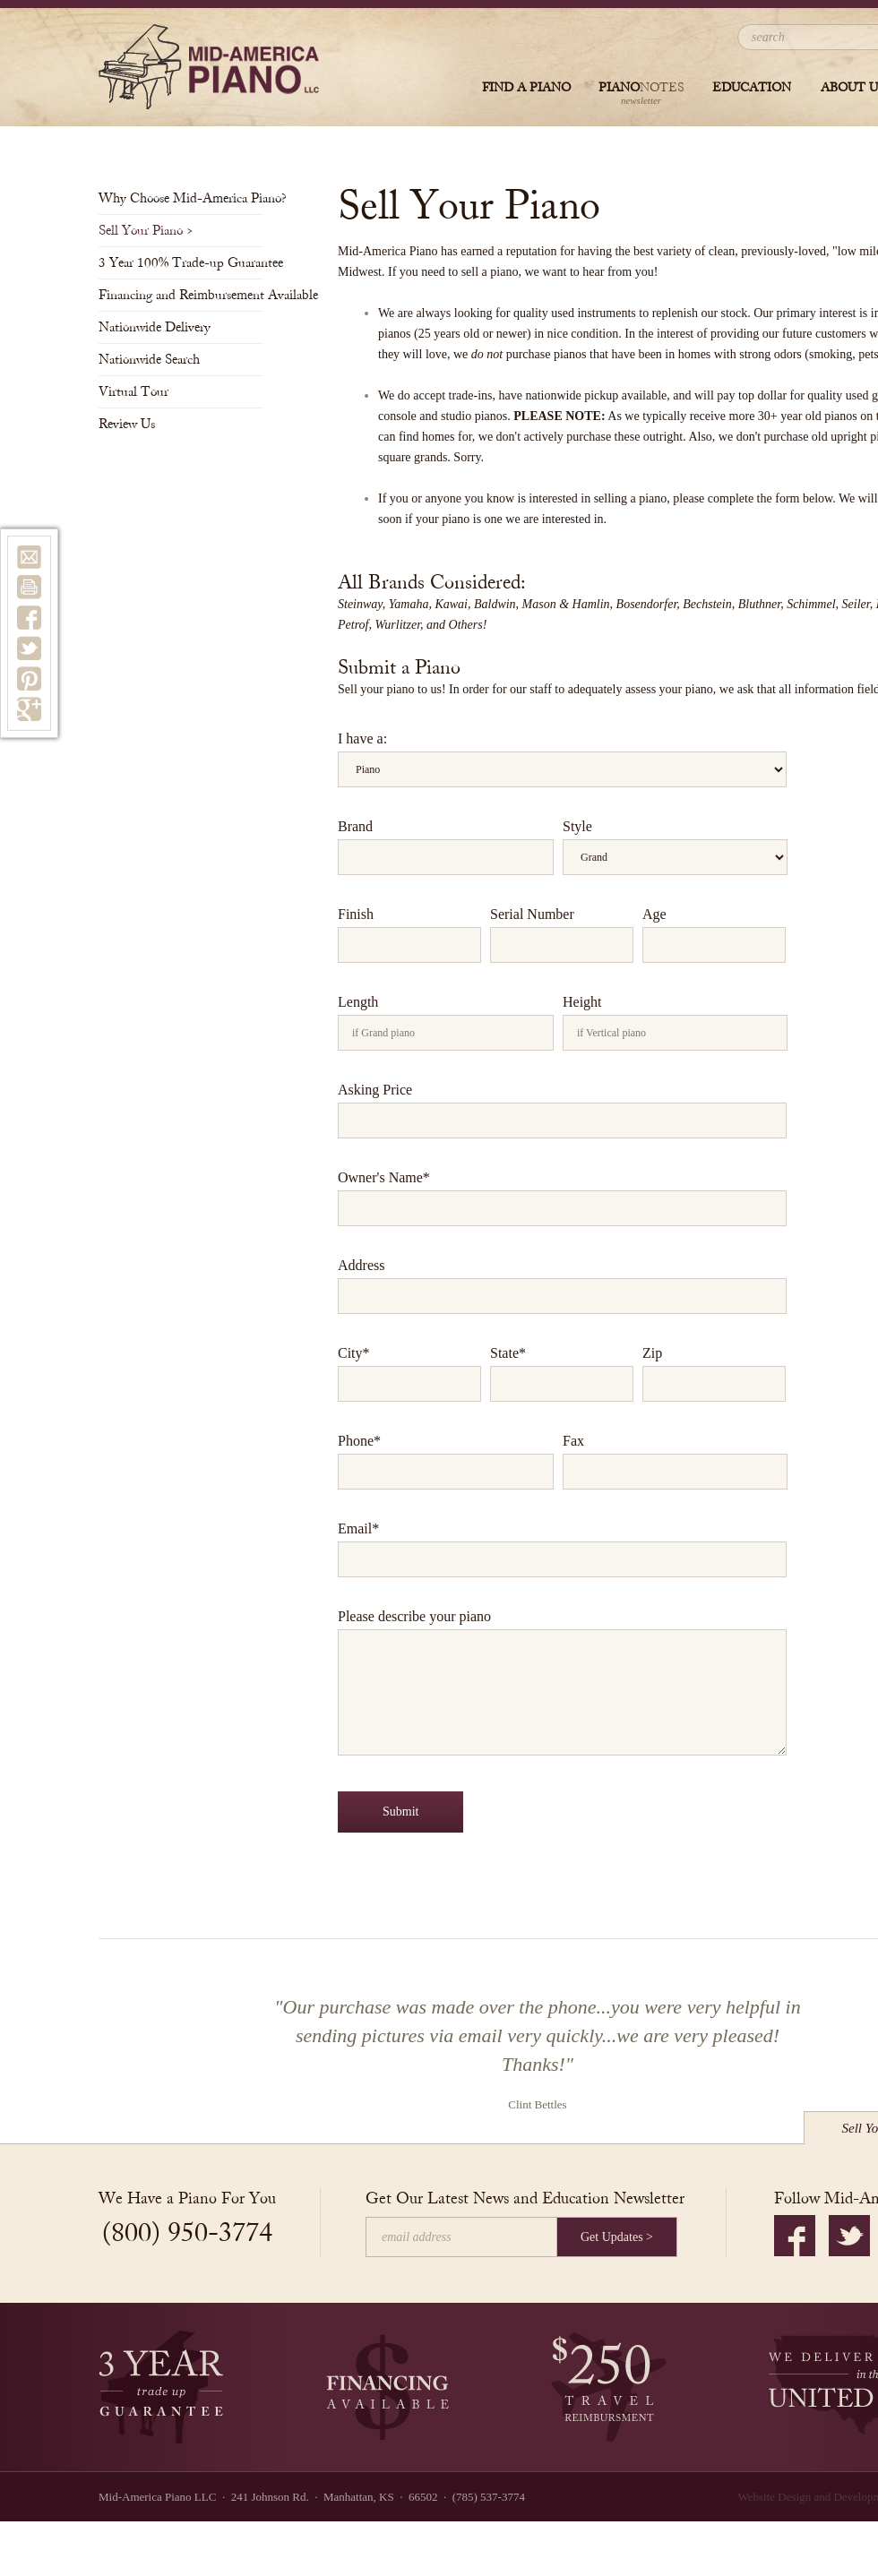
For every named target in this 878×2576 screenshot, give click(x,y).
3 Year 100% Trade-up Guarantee (181, 263)
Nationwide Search (155, 359)
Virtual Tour (139, 392)
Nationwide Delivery (160, 327)
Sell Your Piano (146, 230)
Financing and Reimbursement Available (181, 295)
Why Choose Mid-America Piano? (181, 198)
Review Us (132, 424)
